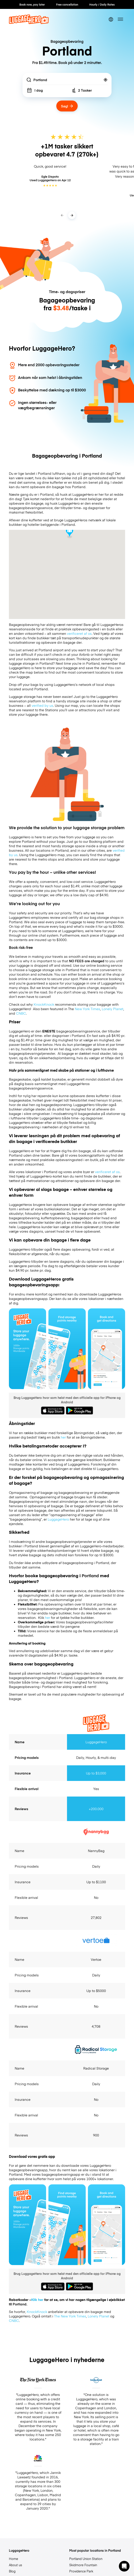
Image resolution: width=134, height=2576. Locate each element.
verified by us (42, 705)
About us (15, 2565)
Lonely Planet (112, 1009)
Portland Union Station (85, 2558)
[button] (124, 2566)
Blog (12, 2571)
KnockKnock (44, 1004)
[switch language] (111, 19)
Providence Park (81, 2571)
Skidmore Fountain (83, 2565)
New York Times (87, 1009)
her (63, 1437)
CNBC (21, 1013)
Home (13, 2558)
